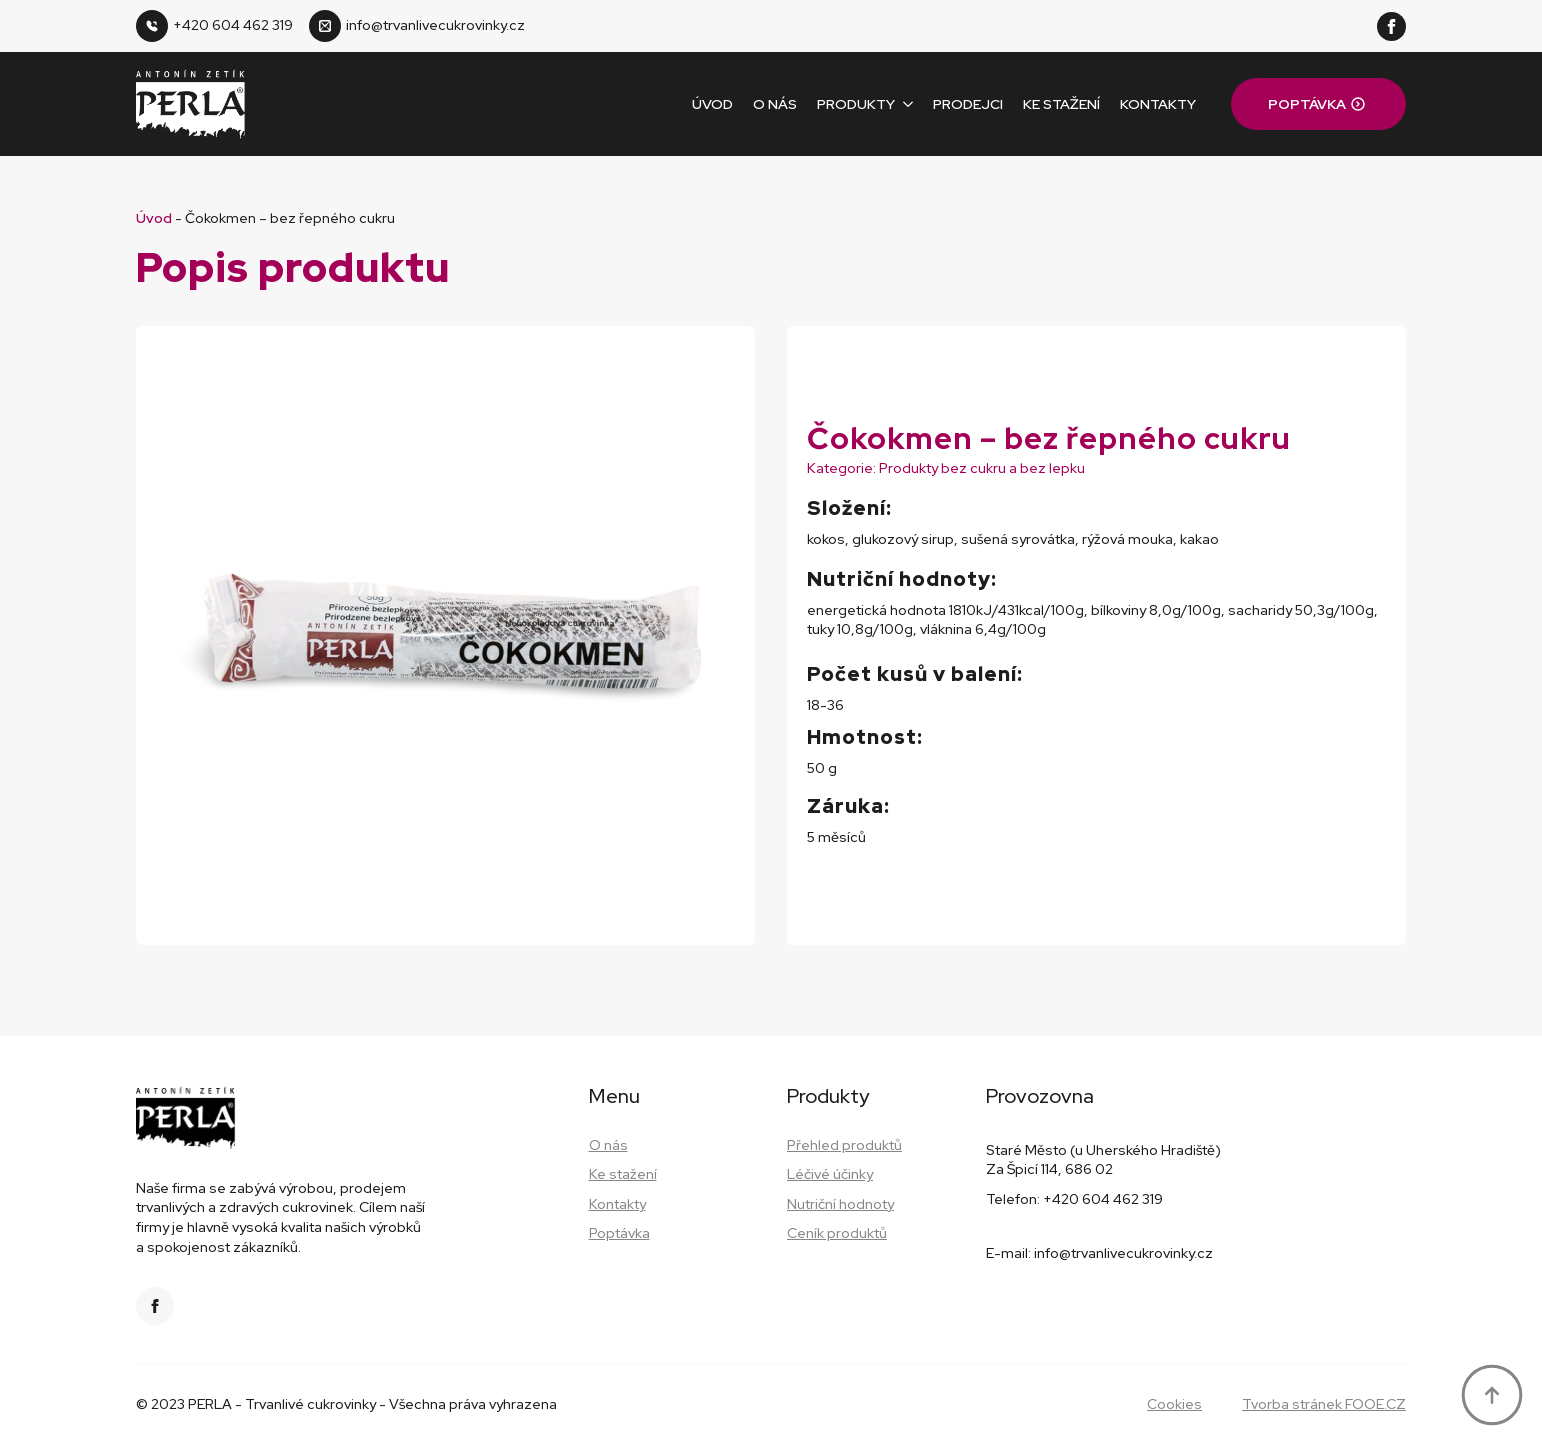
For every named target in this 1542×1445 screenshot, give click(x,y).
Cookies (1174, 1404)
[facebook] (1391, 26)
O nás (775, 104)
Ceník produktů (837, 1233)
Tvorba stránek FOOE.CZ (1324, 1404)
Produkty (856, 104)
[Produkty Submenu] (904, 104)
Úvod (712, 104)
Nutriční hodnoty (840, 1204)
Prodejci (968, 104)
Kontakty (1158, 104)
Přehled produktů (844, 1145)
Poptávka (619, 1233)
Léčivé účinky (830, 1174)
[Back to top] (1492, 1395)
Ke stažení (1061, 104)
